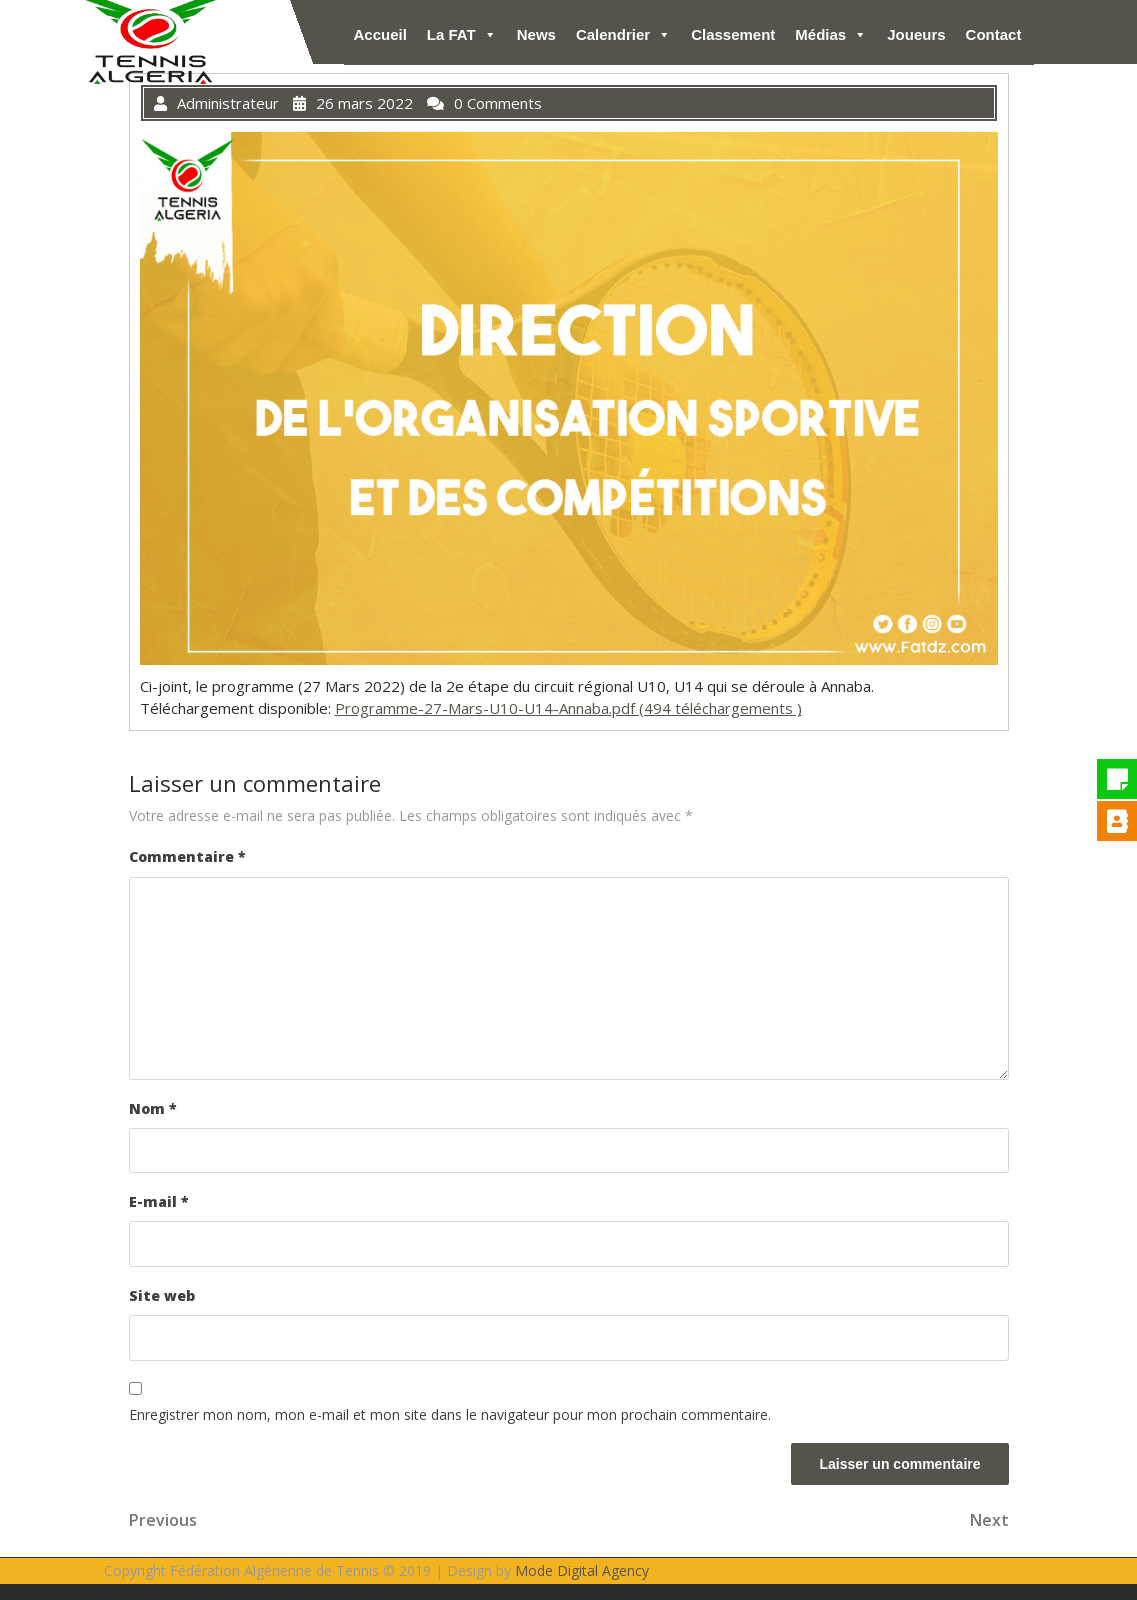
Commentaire (187, 856)
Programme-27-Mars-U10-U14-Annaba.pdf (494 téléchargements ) (568, 708)
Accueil (380, 34)
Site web (162, 1295)
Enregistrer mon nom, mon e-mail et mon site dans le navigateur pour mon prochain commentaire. (450, 1414)
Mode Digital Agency (582, 1570)
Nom (153, 1108)
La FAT (462, 35)
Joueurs (916, 34)
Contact (994, 34)
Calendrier (623, 35)
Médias (831, 35)
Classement (733, 34)
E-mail (159, 1201)
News (536, 34)
